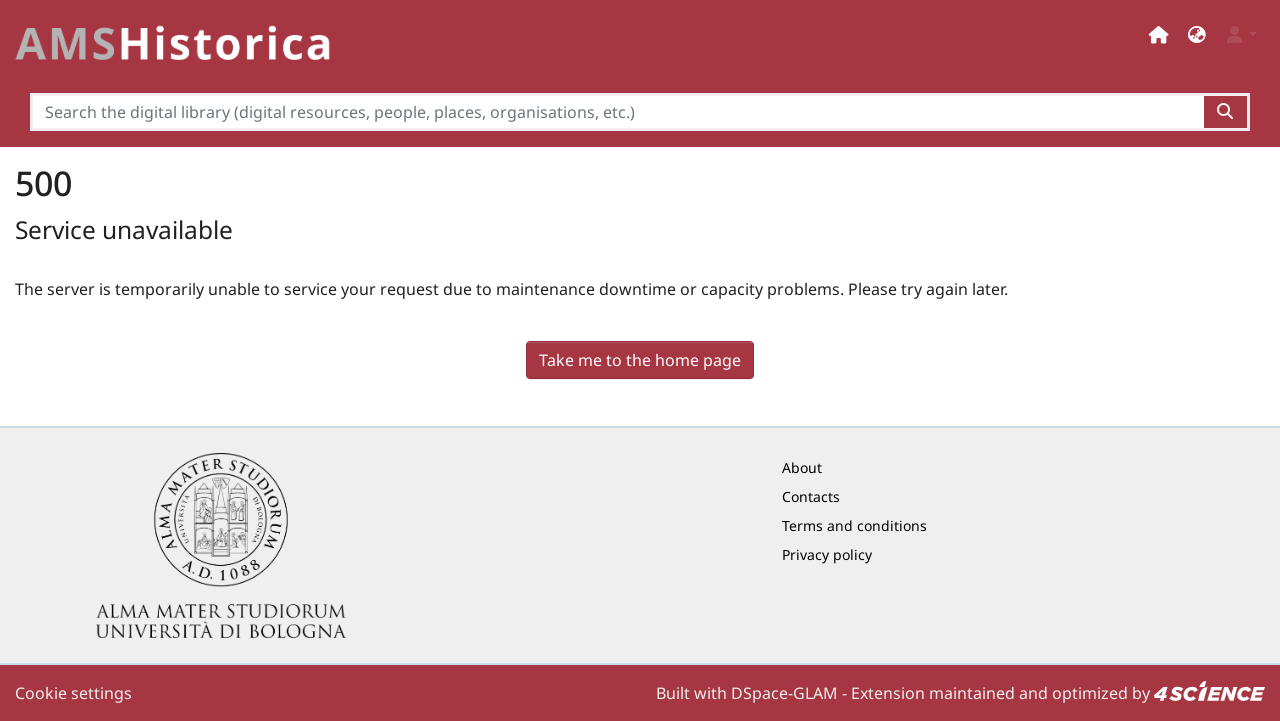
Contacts (811, 496)
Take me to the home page (640, 360)
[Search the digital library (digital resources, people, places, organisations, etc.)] (617, 112)
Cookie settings (73, 693)
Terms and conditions (854, 525)
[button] (1197, 34)
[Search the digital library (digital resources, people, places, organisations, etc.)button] (1226, 112)
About (802, 467)
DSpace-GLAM (784, 693)
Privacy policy (827, 554)
